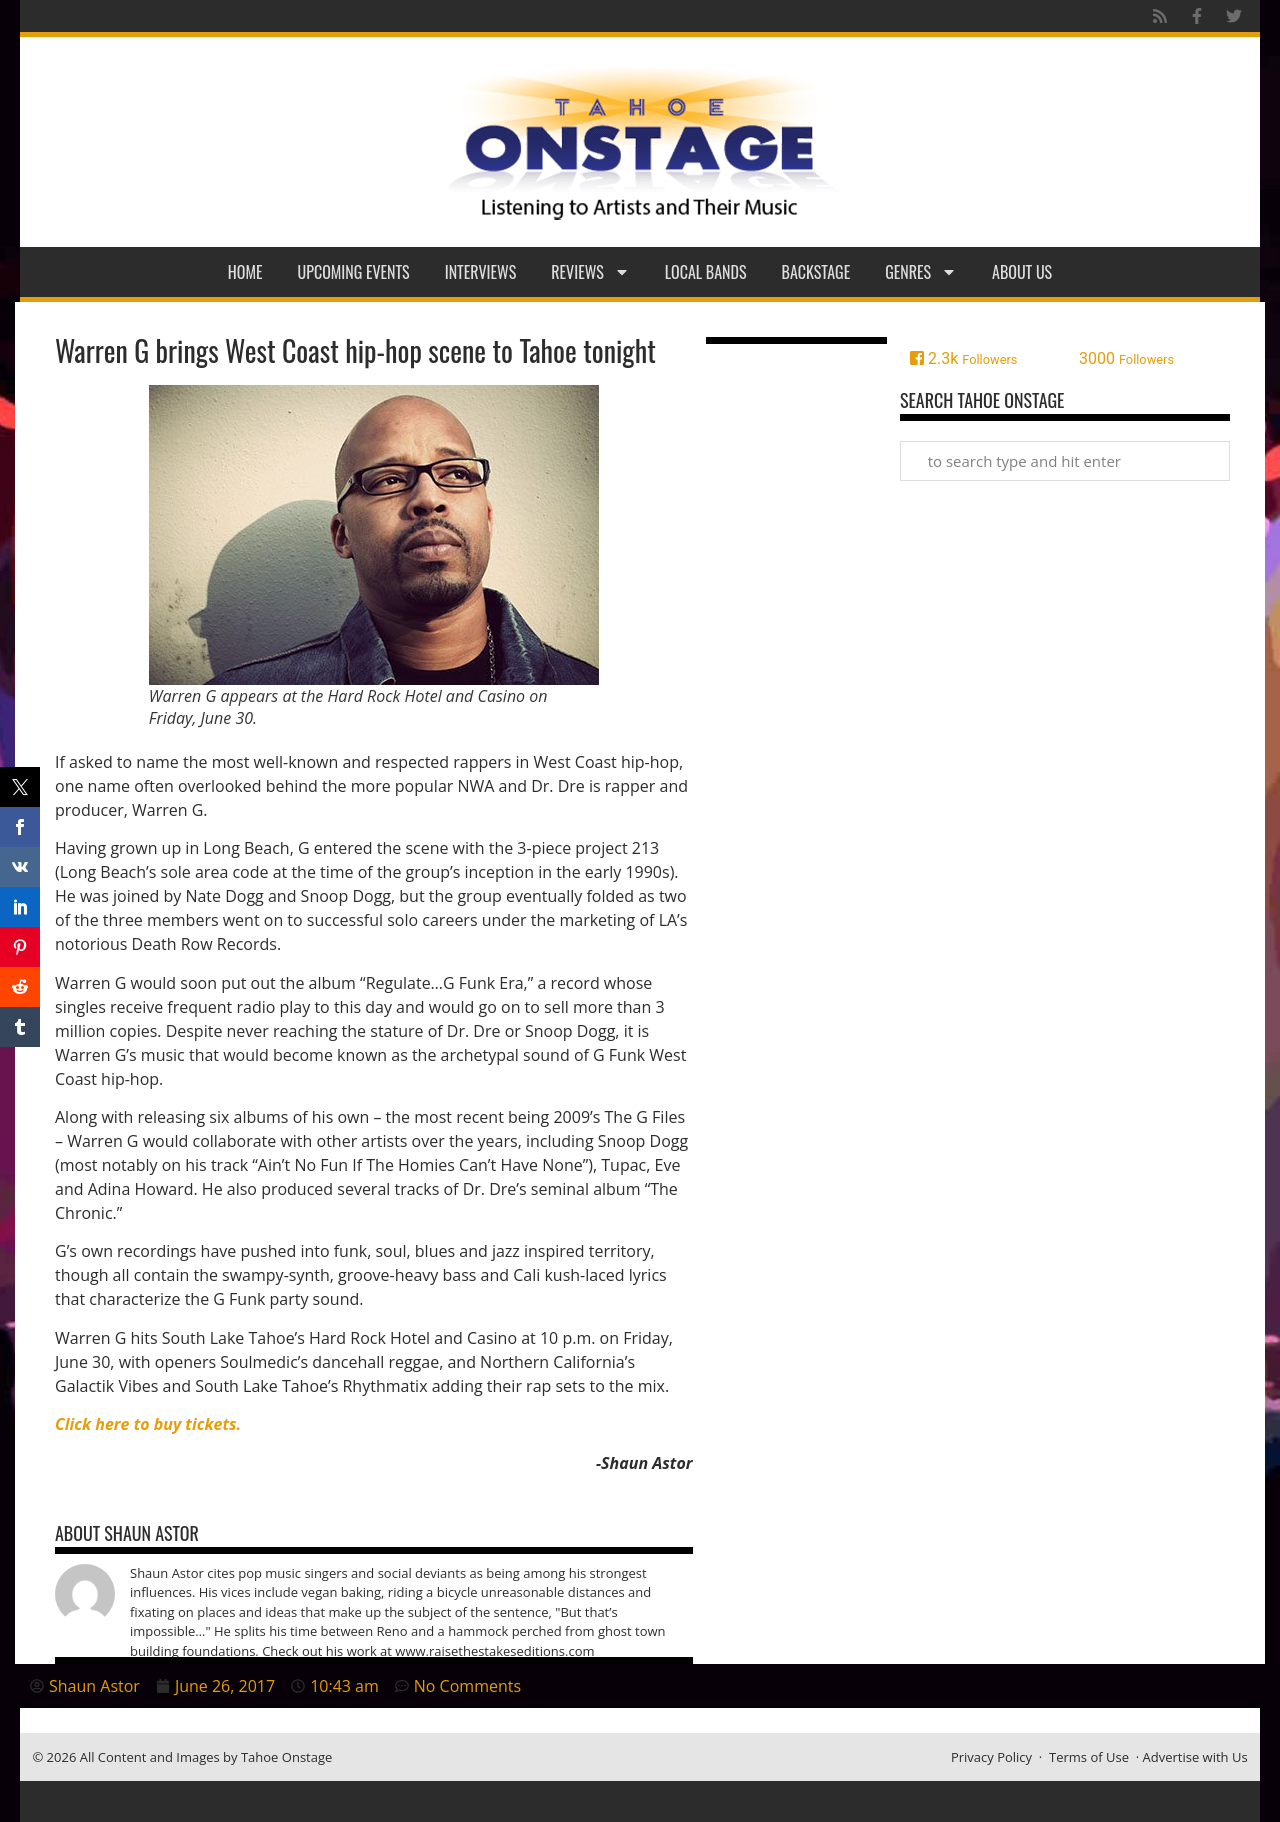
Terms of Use (1089, 1757)
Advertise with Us (1195, 1757)
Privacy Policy (991, 1757)
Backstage (816, 272)
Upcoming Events (354, 272)
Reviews (590, 272)
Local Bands (706, 272)
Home (245, 272)
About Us (1022, 272)
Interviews (481, 272)
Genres (921, 272)
